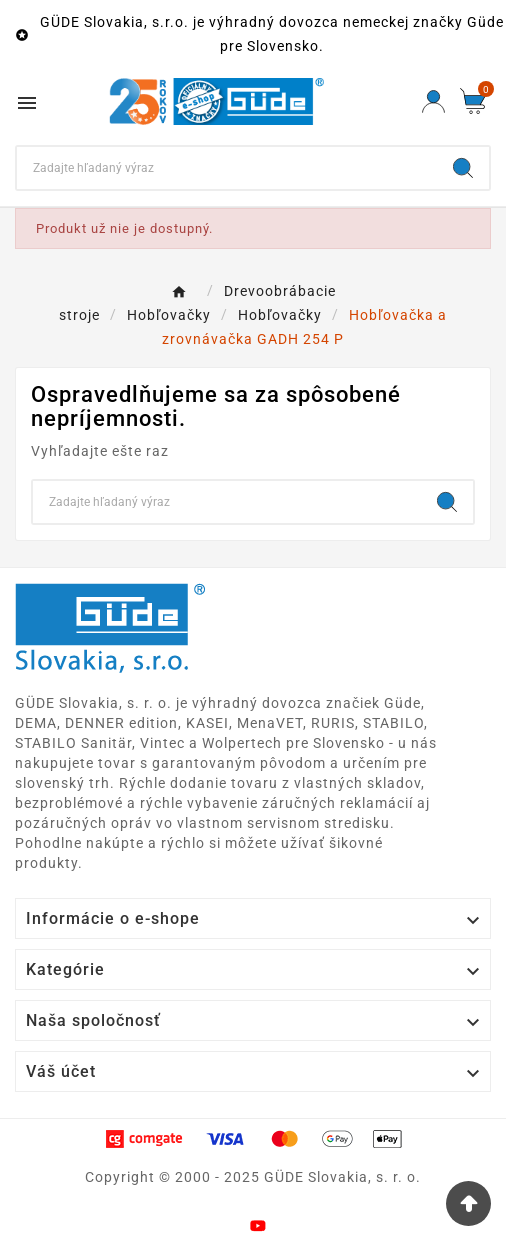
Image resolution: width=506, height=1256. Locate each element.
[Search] (227, 168)
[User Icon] (433, 101)
